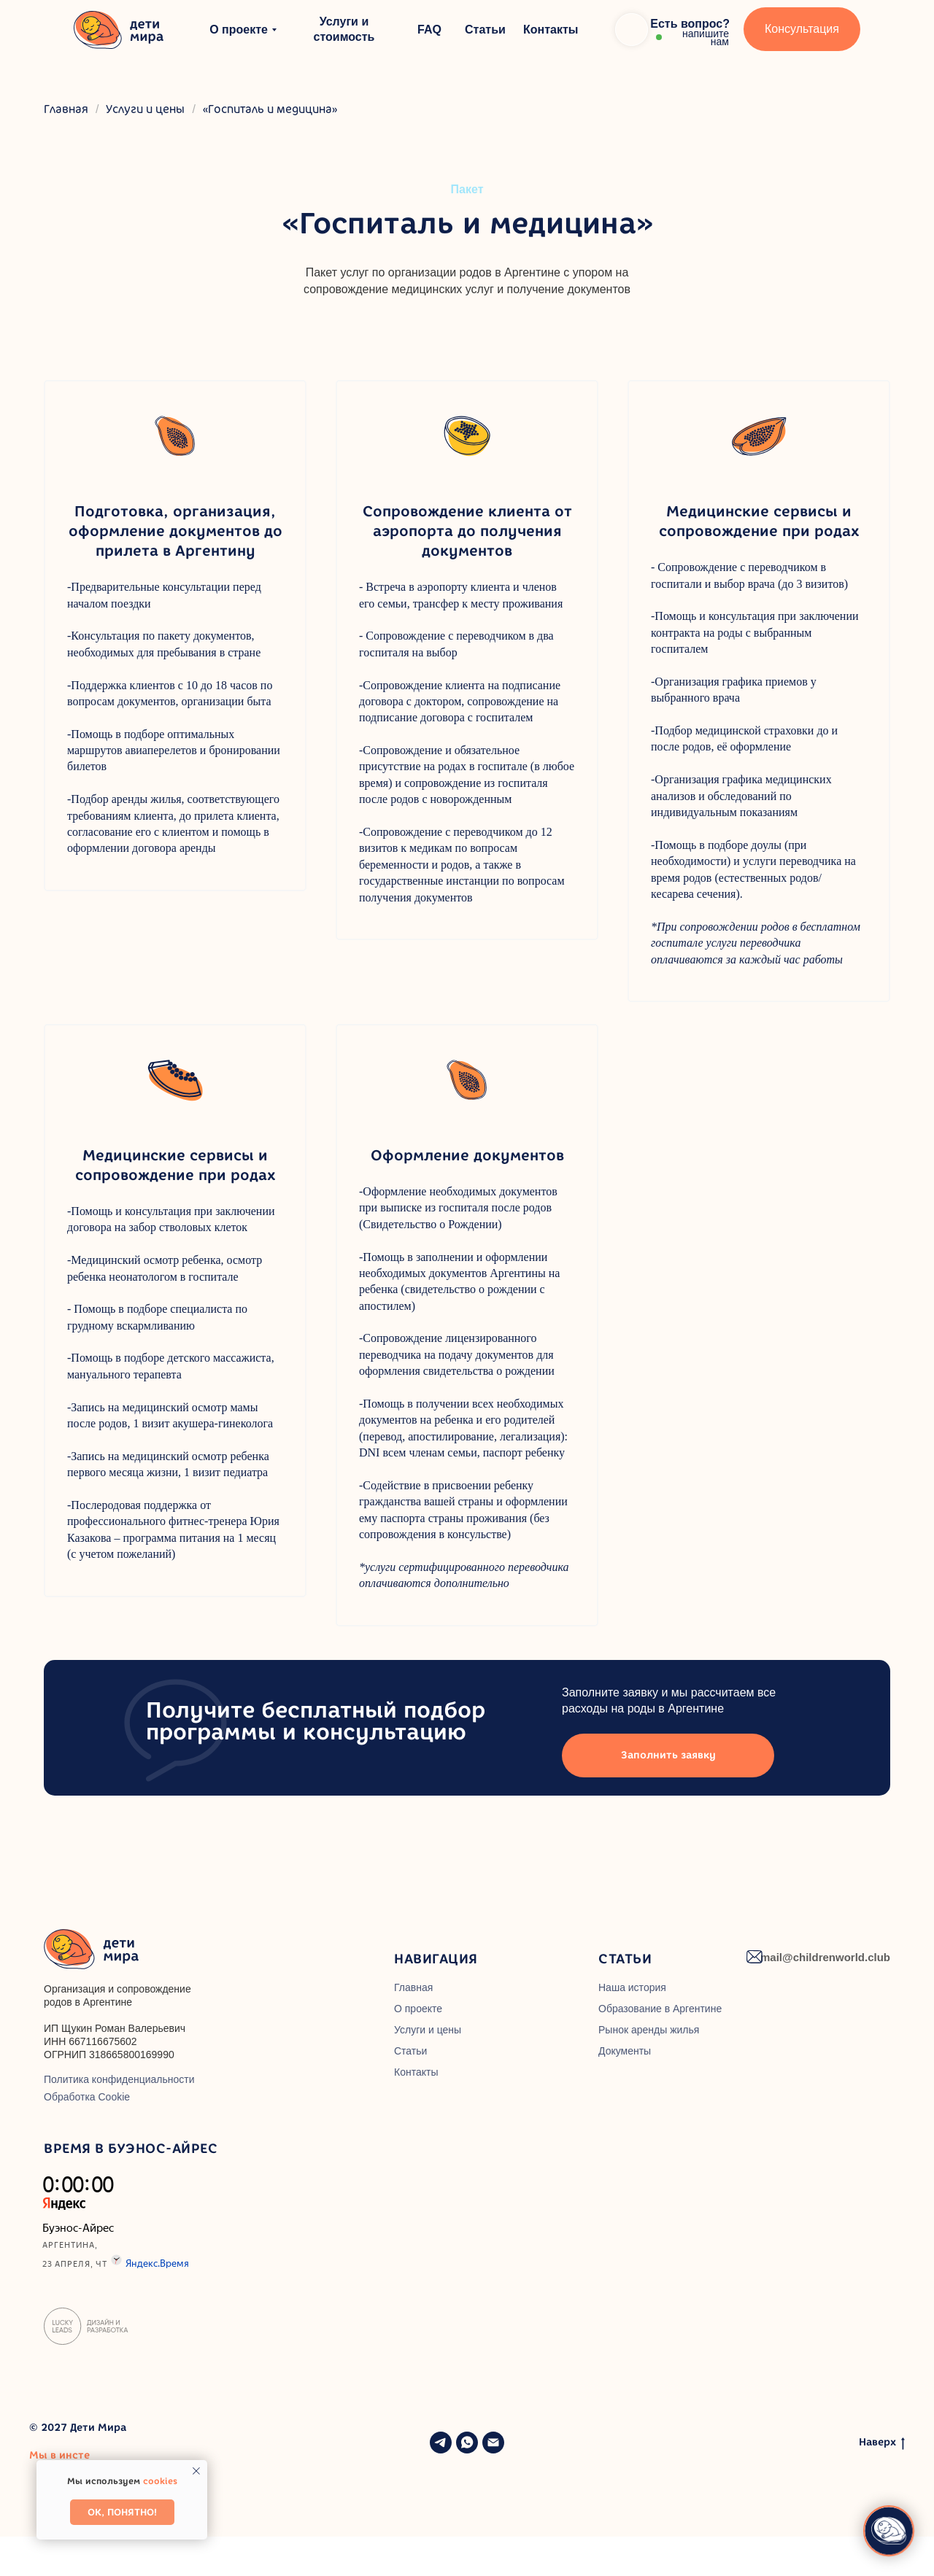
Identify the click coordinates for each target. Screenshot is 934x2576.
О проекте (238, 29)
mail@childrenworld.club (825, 1996)
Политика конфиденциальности (119, 2119)
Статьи (485, 29)
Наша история (632, 2027)
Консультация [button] (802, 29)
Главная (66, 109)
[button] (673, 29)
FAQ (429, 29)
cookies (160, 2480)
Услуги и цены (145, 109)
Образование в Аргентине (660, 2048)
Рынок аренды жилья (648, 2069)
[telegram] (441, 2482)
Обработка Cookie (87, 2136)
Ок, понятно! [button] (122, 2512)
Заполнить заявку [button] (668, 1794)
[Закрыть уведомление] (196, 2471)
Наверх (882, 2482)
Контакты (550, 29)
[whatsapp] (467, 2482)
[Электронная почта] (493, 2482)
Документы (624, 2090)
